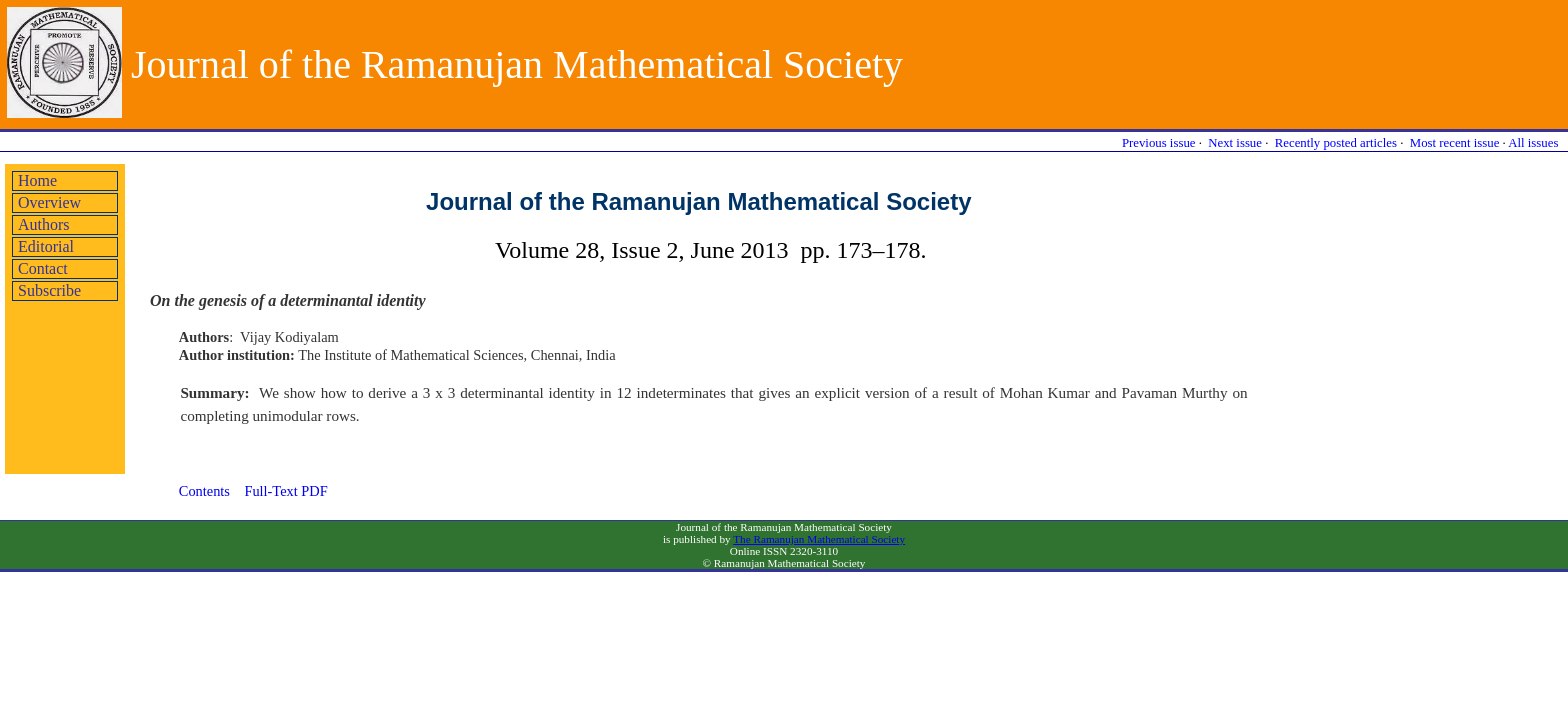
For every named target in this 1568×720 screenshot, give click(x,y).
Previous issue (1159, 143)
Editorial (46, 246)
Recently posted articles (1336, 143)
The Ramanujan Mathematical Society (819, 539)
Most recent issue (1455, 143)
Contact (43, 268)
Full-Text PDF (285, 491)
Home (37, 180)
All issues (1533, 143)
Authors (44, 224)
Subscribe (49, 290)
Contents (204, 491)
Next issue (1235, 143)
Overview (49, 202)
